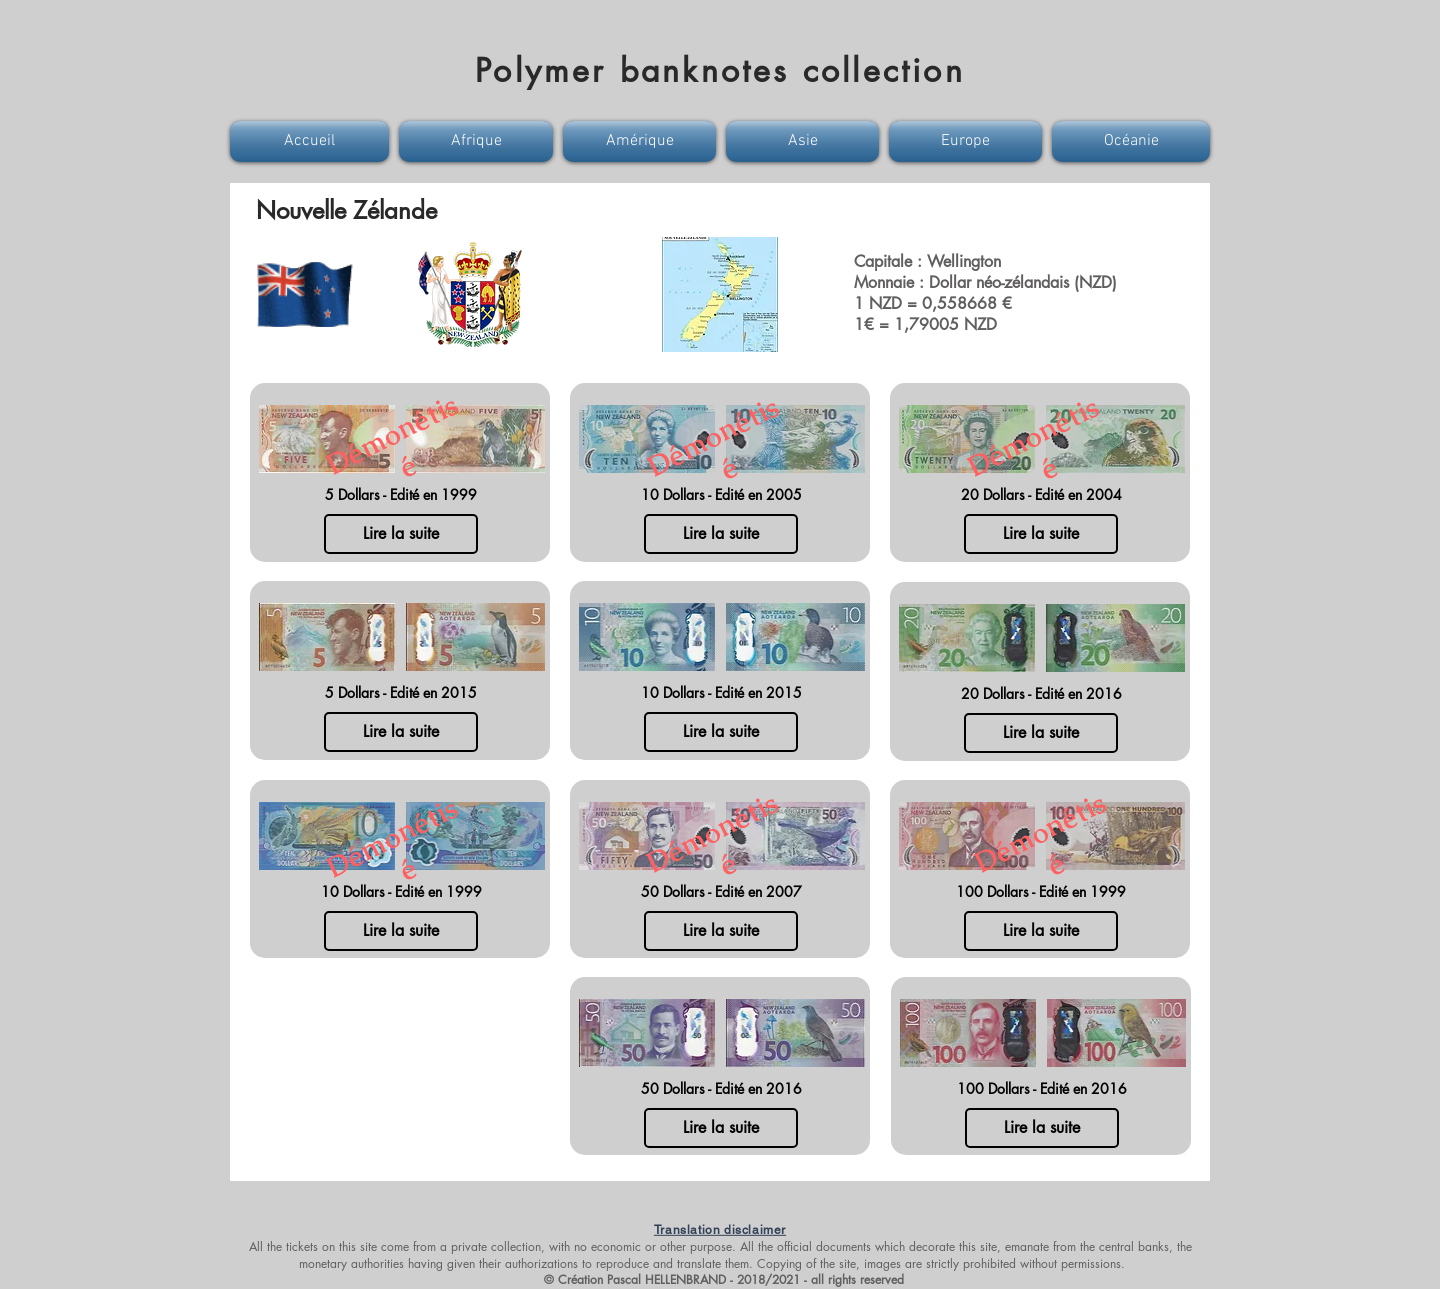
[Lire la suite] (401, 534)
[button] (312, 141)
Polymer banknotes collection (720, 70)
